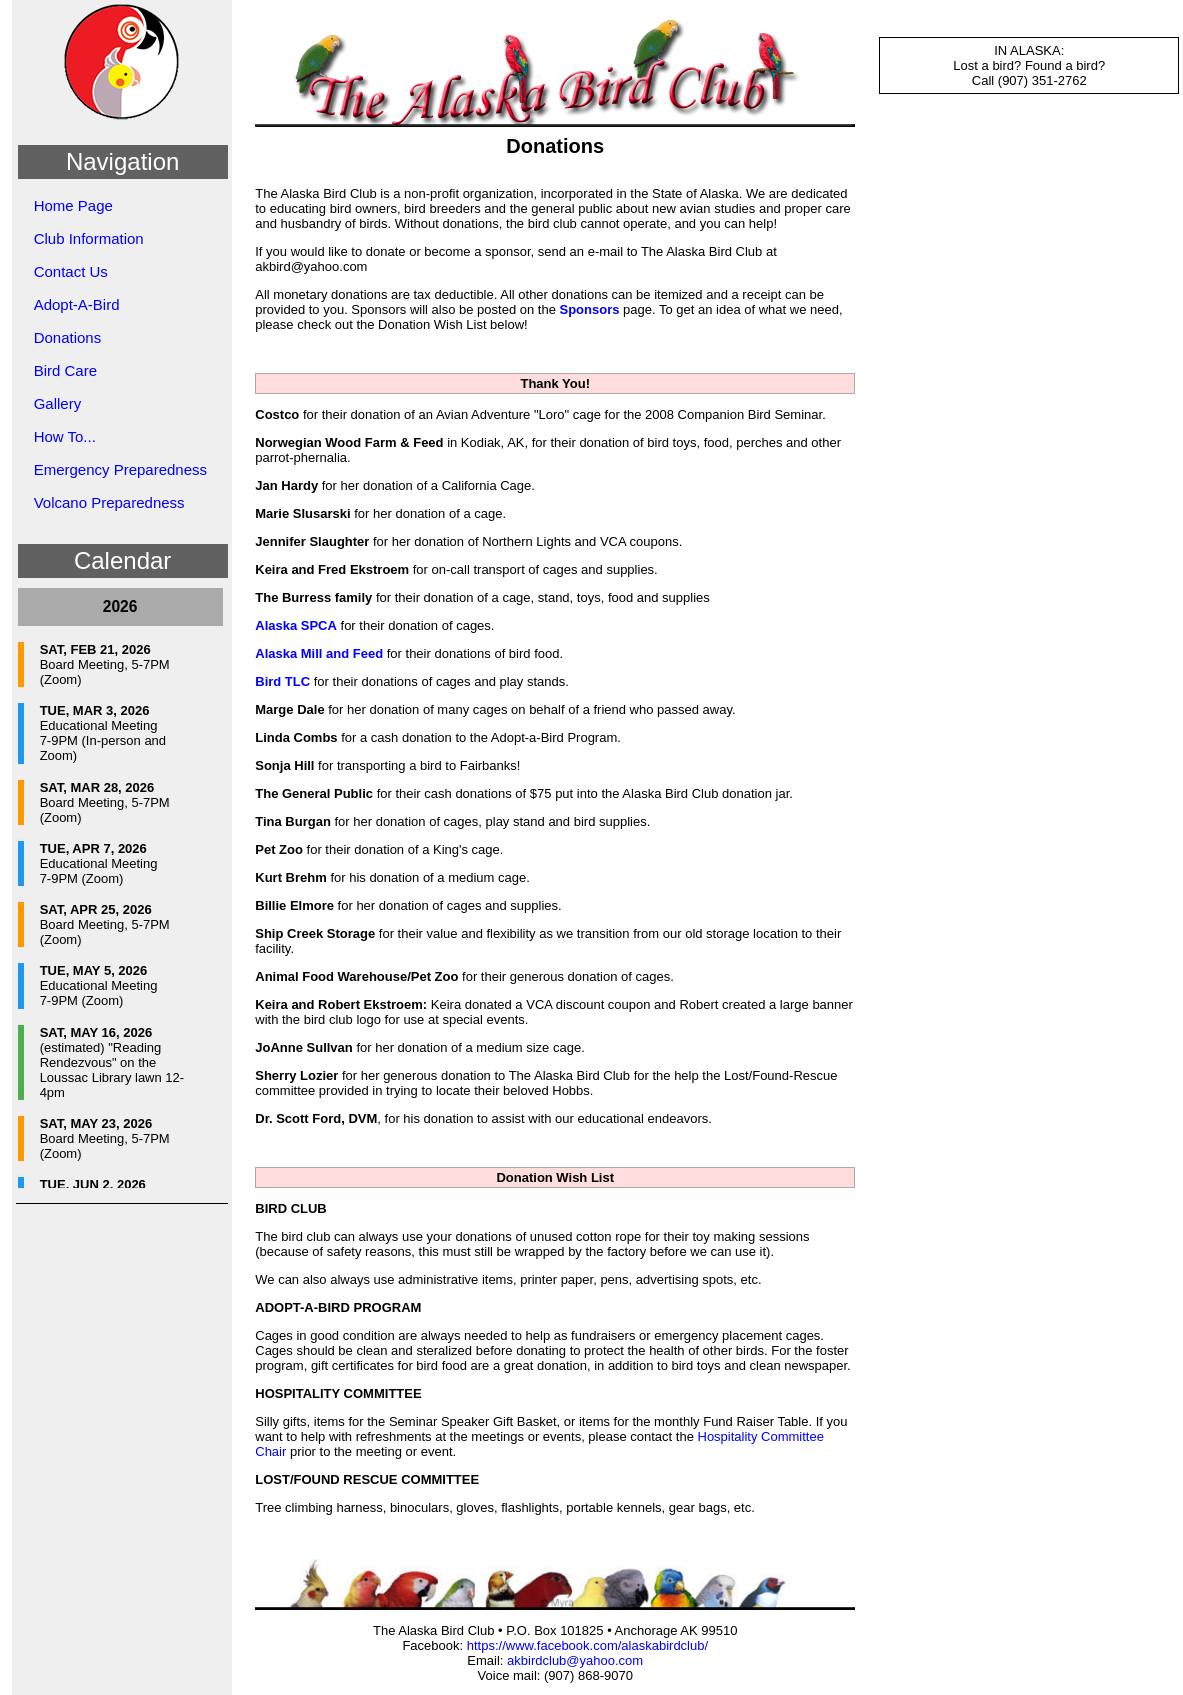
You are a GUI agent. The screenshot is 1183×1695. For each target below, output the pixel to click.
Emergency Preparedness (120, 469)
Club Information (89, 238)
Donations (68, 337)
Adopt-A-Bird (77, 304)
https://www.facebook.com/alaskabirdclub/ (587, 1645)
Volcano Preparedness (109, 502)
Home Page (73, 205)
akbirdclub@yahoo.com (575, 1660)
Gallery (58, 403)
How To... (65, 436)
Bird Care (65, 370)
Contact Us (71, 271)
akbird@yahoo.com (311, 266)
